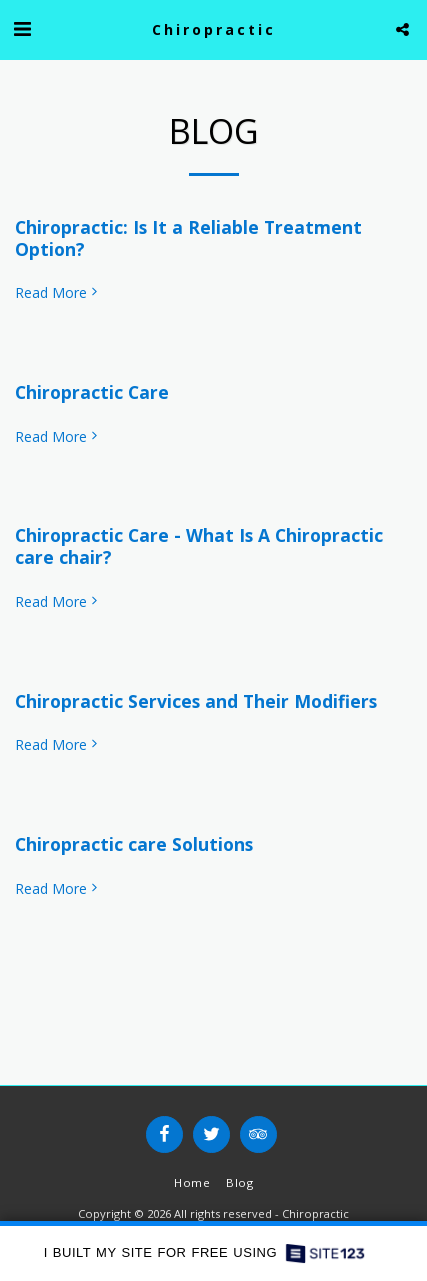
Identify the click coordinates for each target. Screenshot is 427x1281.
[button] (22, 28)
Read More (58, 293)
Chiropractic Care (92, 392)
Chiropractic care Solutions (134, 844)
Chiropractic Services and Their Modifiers (196, 701)
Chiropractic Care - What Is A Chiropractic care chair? (199, 546)
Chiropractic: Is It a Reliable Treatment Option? (188, 238)
